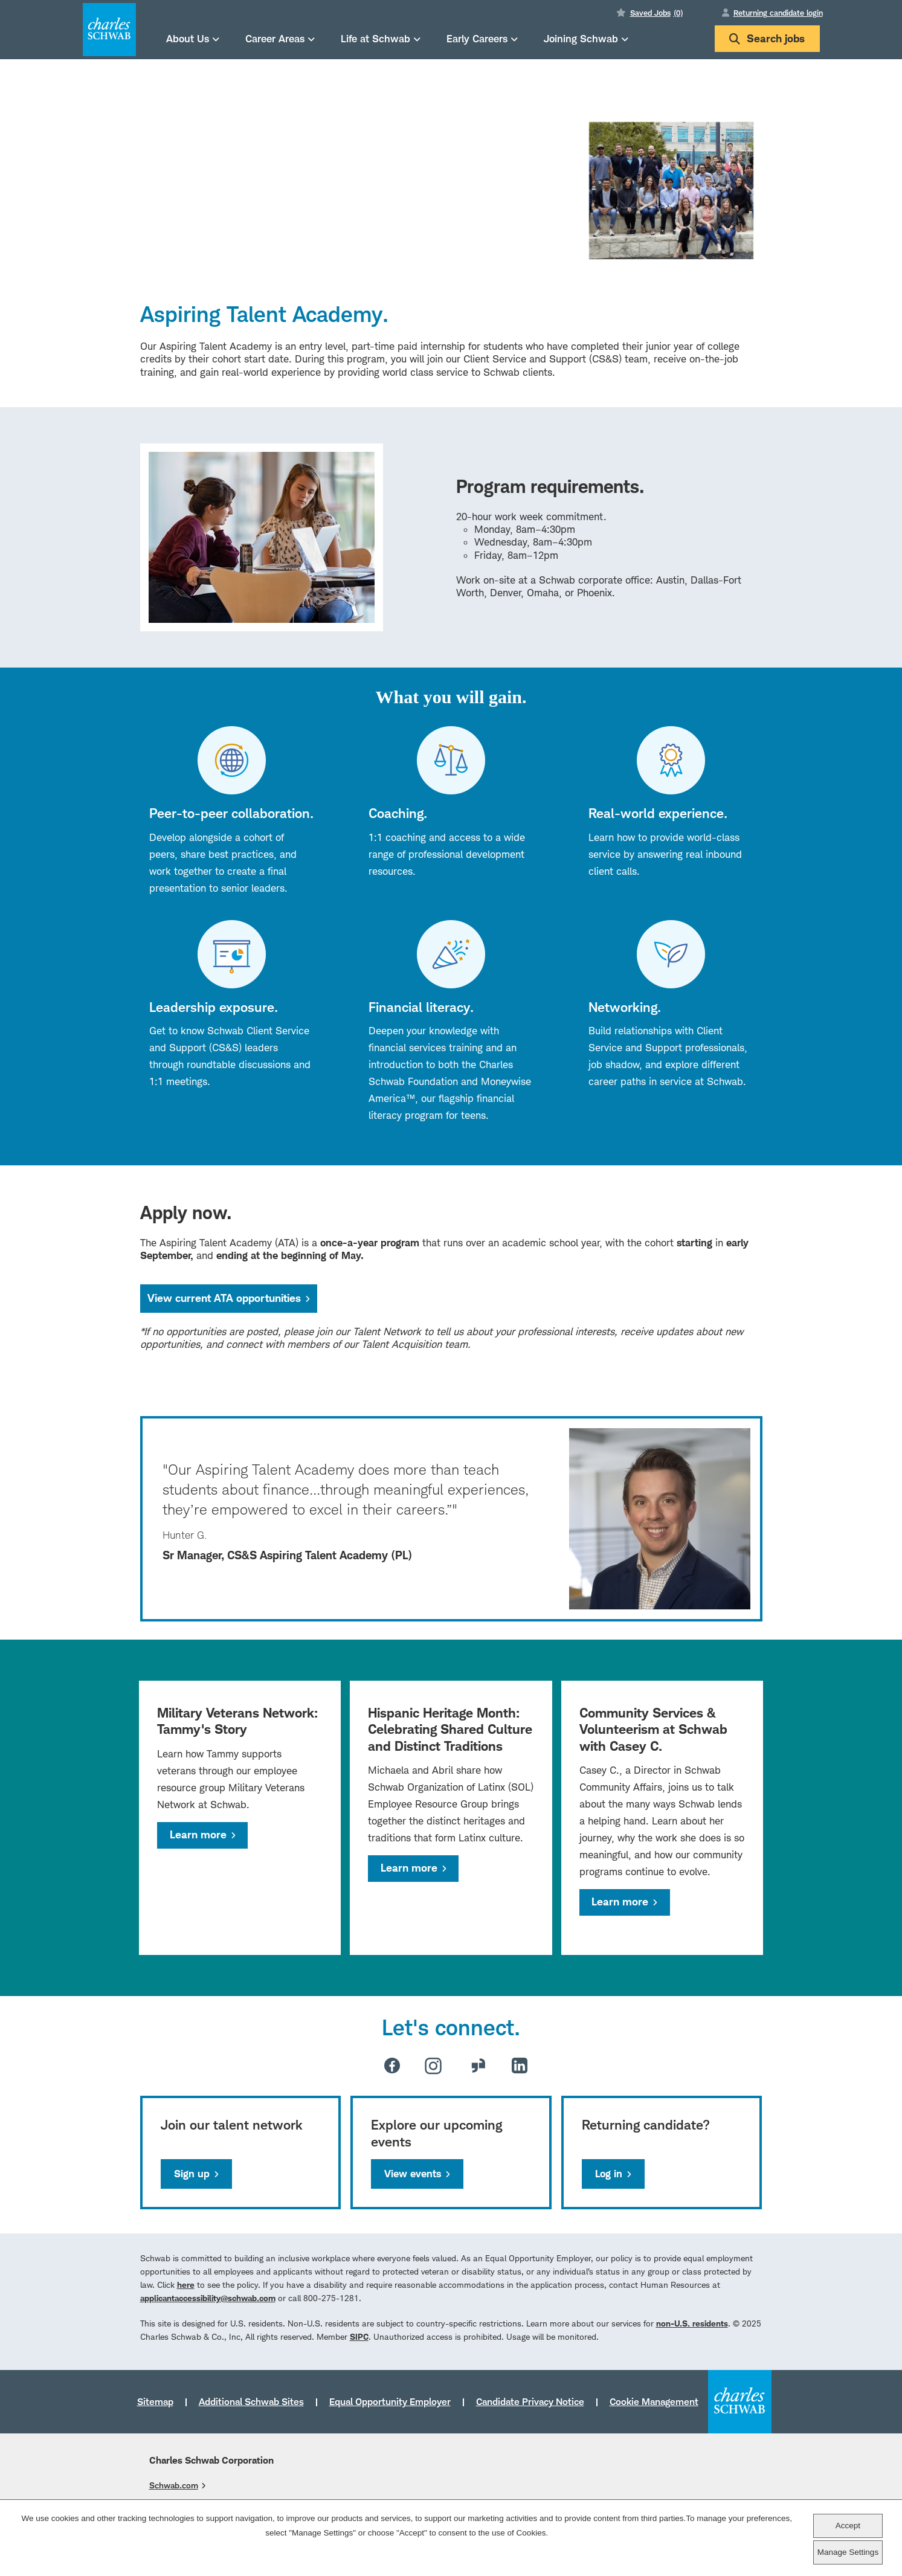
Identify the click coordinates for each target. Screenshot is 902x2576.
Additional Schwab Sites (251, 2401)
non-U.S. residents (692, 2323)
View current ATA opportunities (232, 1298)
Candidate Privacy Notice (530, 2401)
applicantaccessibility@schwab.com (207, 2298)
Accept (848, 2525)
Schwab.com (173, 2485)
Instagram (433, 2065)
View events (412, 2174)
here (186, 2284)
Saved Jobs (656, 13)
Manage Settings (847, 2552)
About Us (187, 38)
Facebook (392, 2065)
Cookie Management (654, 2401)
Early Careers (476, 38)
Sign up (192, 2174)
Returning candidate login (778, 13)
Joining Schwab (581, 38)
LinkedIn (519, 2065)
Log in (608, 2174)
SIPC (359, 2336)
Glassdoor (478, 2065)
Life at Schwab (375, 38)
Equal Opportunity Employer (390, 2401)
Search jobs (767, 38)
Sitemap (155, 2401)
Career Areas (274, 38)
